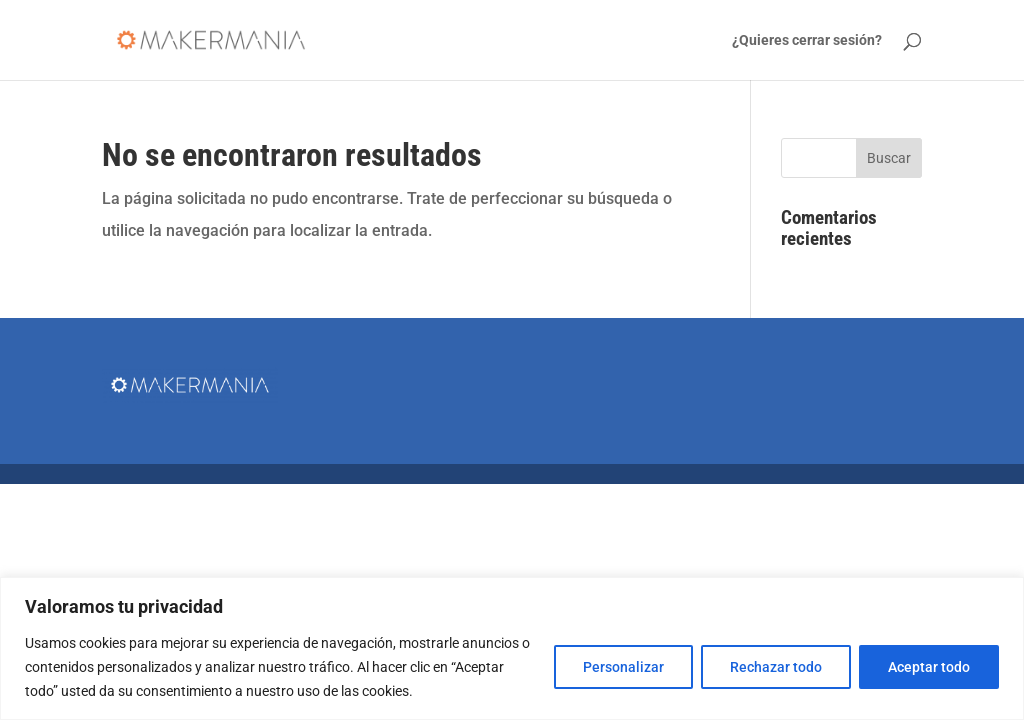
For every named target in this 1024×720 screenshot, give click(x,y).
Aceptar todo (929, 667)
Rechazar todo (776, 667)
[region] (512, 648)
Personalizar (623, 667)
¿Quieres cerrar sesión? (807, 40)
